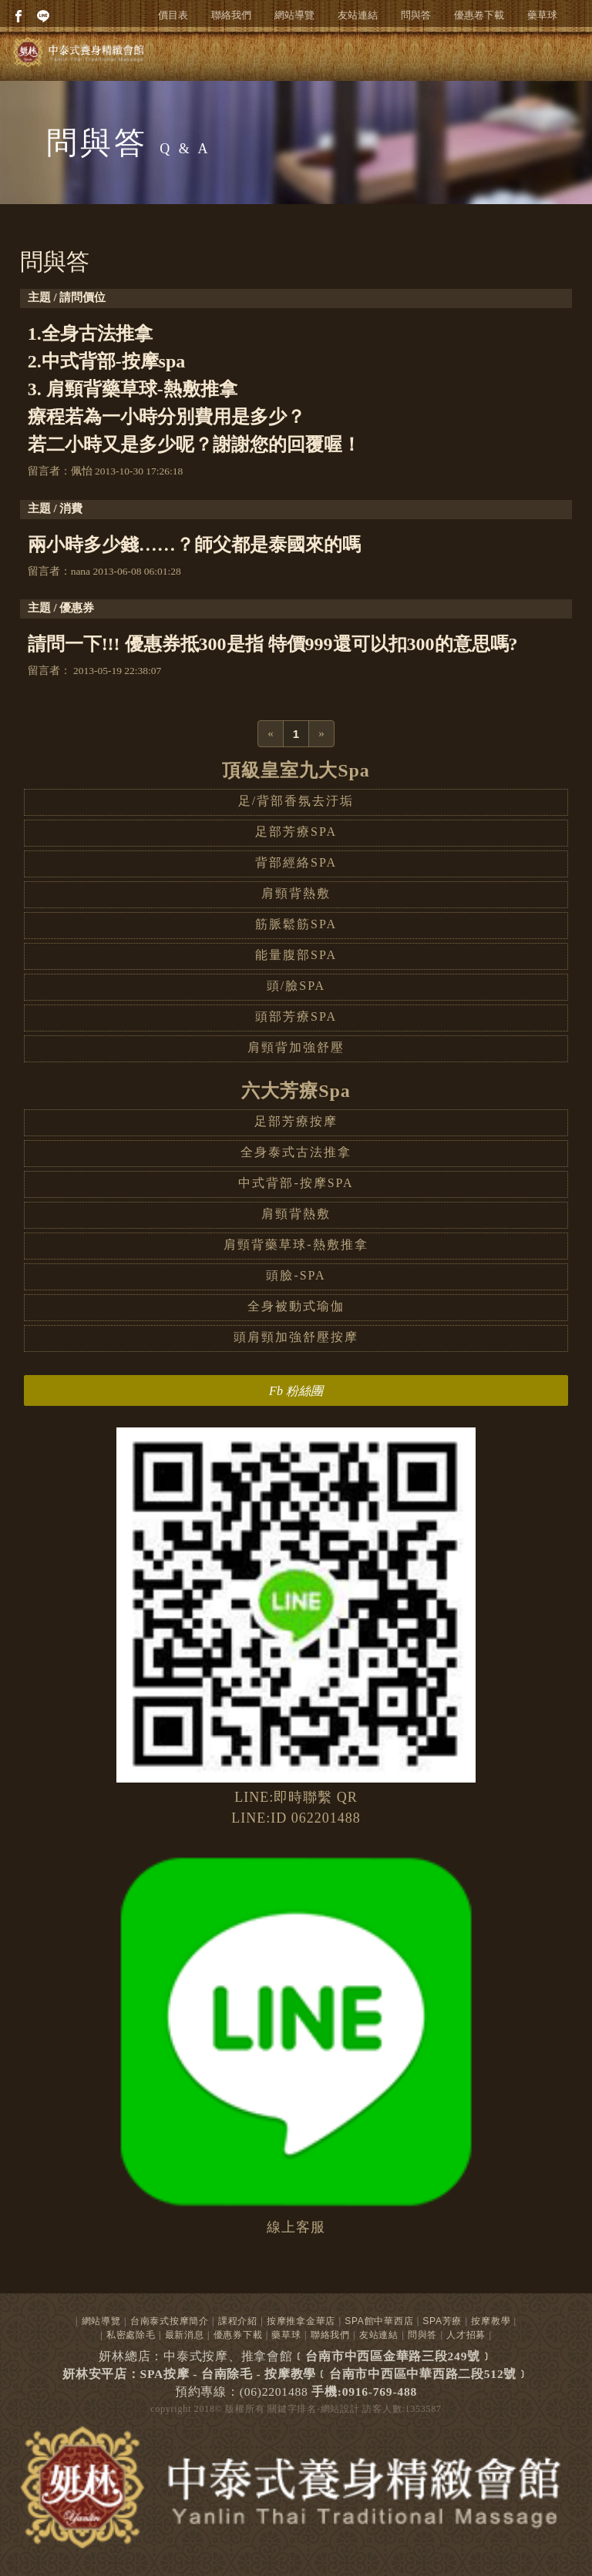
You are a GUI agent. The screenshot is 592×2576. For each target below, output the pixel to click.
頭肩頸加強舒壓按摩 (296, 1336)
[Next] (321, 733)
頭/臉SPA (296, 985)
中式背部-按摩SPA (295, 1182)
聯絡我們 (231, 15)
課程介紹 (237, 2321)
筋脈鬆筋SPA (296, 924)
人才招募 (466, 2335)
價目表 (173, 15)
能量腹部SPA (296, 954)
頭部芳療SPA (296, 1016)
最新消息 (184, 2335)
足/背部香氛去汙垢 (296, 800)
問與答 (416, 15)
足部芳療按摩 (296, 1121)
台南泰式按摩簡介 (169, 2321)
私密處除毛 (131, 2335)
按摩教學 (490, 2321)
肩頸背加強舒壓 (296, 1047)
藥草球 (542, 15)
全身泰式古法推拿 (296, 1152)
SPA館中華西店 (379, 2321)
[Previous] (270, 733)
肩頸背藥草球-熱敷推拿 (296, 1244)
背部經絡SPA (296, 862)
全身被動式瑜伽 (296, 1306)
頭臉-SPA (295, 1275)
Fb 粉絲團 (296, 1390)
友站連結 (358, 15)
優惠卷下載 (479, 15)
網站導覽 (294, 15)
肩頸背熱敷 (296, 893)
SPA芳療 (442, 2321)
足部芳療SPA (296, 831)
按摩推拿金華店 (301, 2321)
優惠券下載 (238, 2335)
